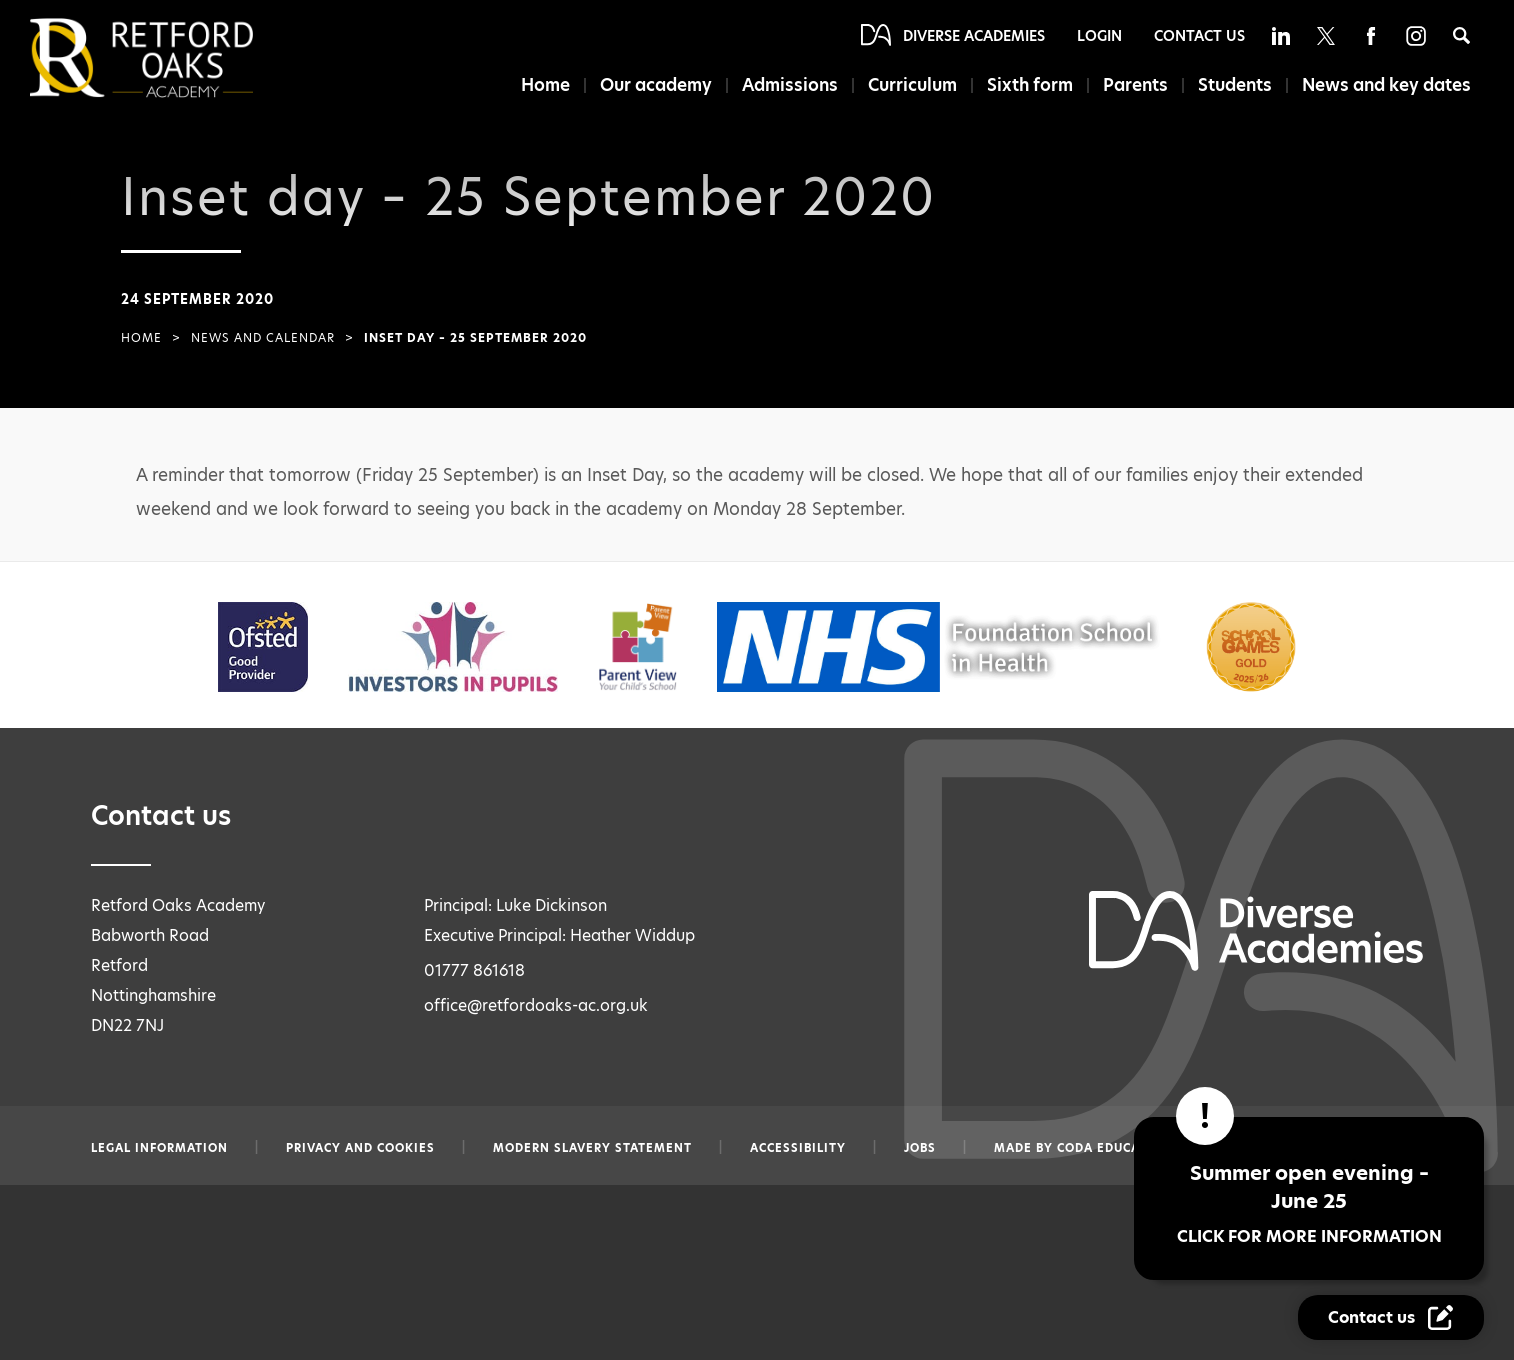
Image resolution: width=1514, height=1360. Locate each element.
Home (533, 85)
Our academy (646, 85)
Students (1233, 85)
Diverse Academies (974, 36)
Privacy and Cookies (360, 1148)
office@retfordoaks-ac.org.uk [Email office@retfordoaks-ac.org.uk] (536, 1005)
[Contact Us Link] (1391, 1317)
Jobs (920, 1148)
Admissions (782, 85)
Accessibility (798, 1148)
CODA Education (1114, 1148)
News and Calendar (263, 338)
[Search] (1461, 35)
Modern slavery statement (592, 1148)
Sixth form (1024, 85)
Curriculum (906, 85)
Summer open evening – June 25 (1309, 1203)
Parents (1131, 85)
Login (1099, 36)
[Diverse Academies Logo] (175, 58)
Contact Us (1199, 36)
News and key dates (1386, 85)
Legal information (159, 1148)
